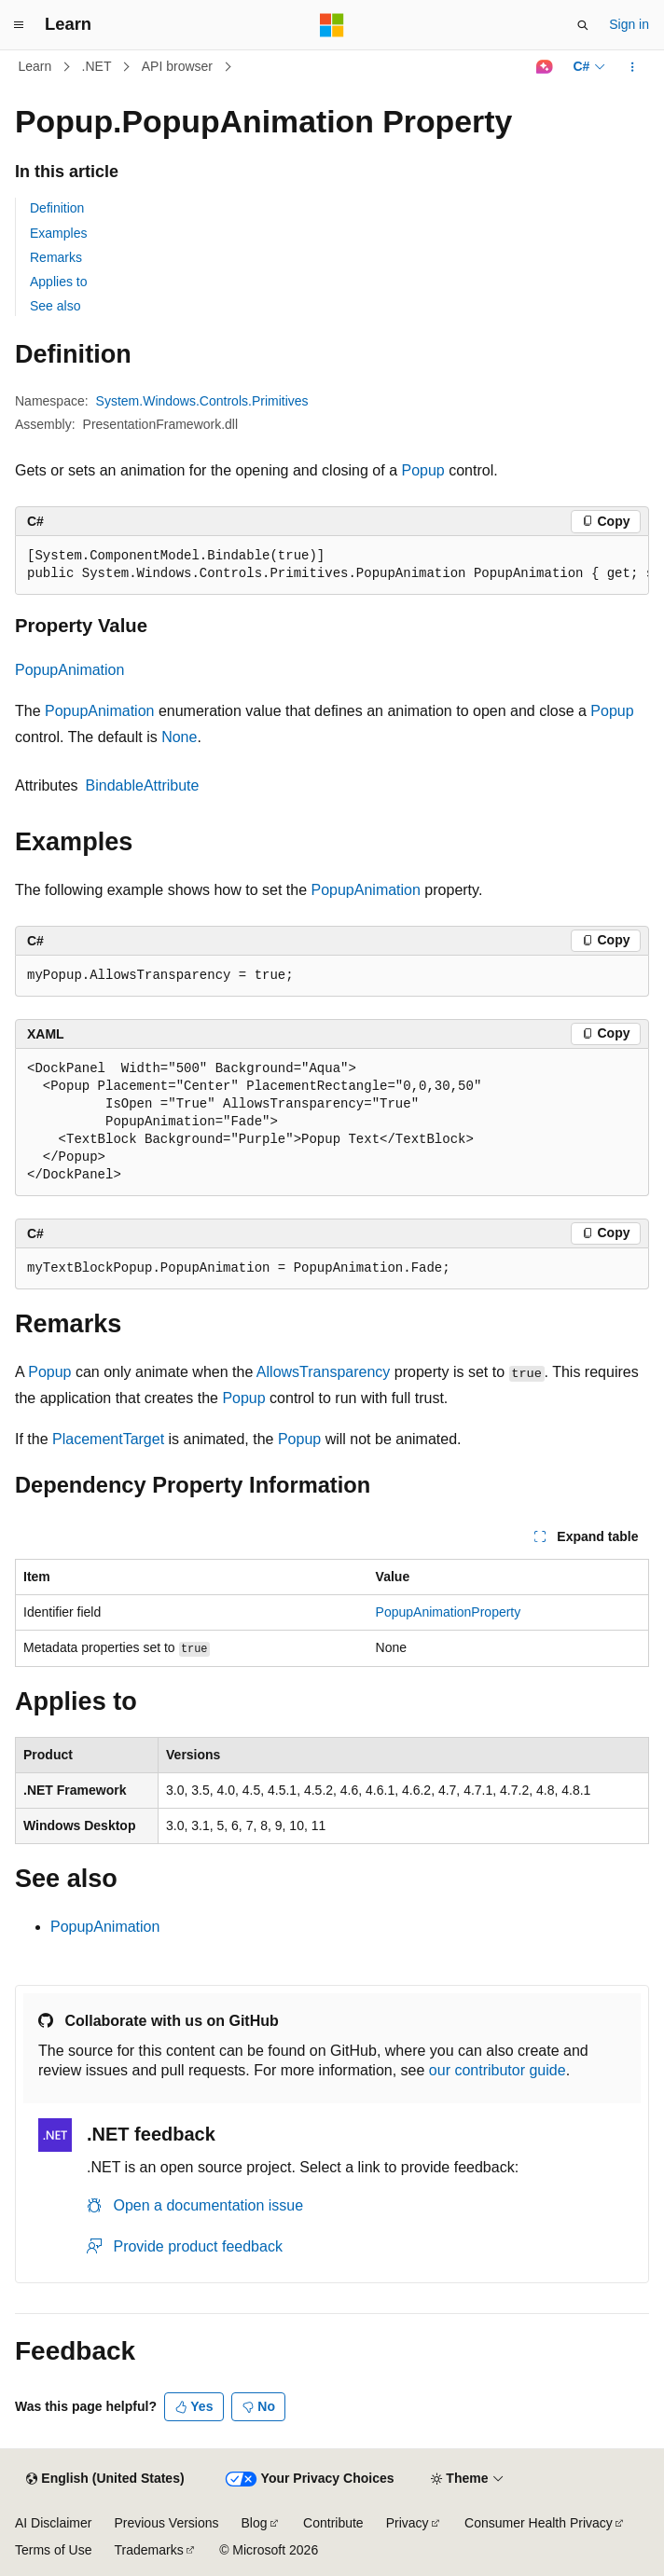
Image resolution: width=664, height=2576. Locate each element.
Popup (422, 470)
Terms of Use (53, 2549)
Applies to (58, 281)
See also (55, 305)
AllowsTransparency (323, 1372)
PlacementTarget (108, 1439)
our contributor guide (497, 2070)
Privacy (407, 2522)
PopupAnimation (69, 670)
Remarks (56, 257)
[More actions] (632, 67)
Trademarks (148, 2549)
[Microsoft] (332, 25)
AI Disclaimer (53, 2522)
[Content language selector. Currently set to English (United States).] (105, 2479)
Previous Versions (166, 2522)
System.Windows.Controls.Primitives (202, 400)
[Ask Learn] (544, 67)
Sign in (629, 24)
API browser (177, 66)
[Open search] (583, 25)
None (179, 737)
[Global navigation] (18, 25)
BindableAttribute (143, 785)
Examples (58, 233)
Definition (57, 207)
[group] (332, 565)
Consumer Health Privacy (538, 2522)
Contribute (333, 2522)
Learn (35, 66)
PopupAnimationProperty (448, 1612)
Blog (255, 2522)
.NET (97, 66)
